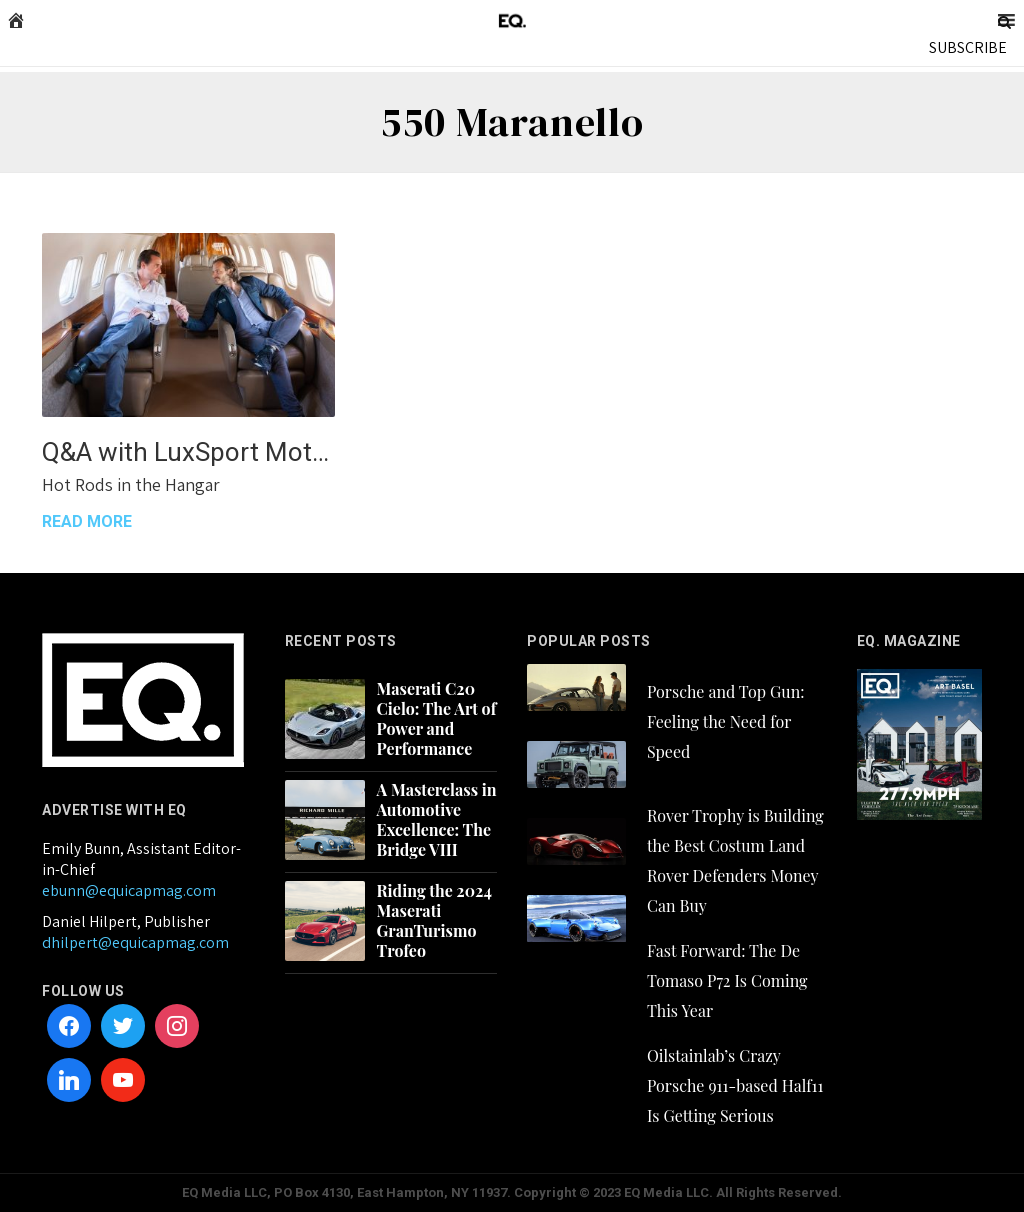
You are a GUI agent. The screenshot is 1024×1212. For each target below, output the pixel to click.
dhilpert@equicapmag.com (135, 942)
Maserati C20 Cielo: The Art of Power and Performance (437, 719)
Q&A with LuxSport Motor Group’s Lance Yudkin (188, 452)
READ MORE (87, 521)
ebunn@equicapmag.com (129, 890)
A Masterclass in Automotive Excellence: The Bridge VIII (437, 820)
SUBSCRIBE (968, 47)
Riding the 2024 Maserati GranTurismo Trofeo (434, 921)
